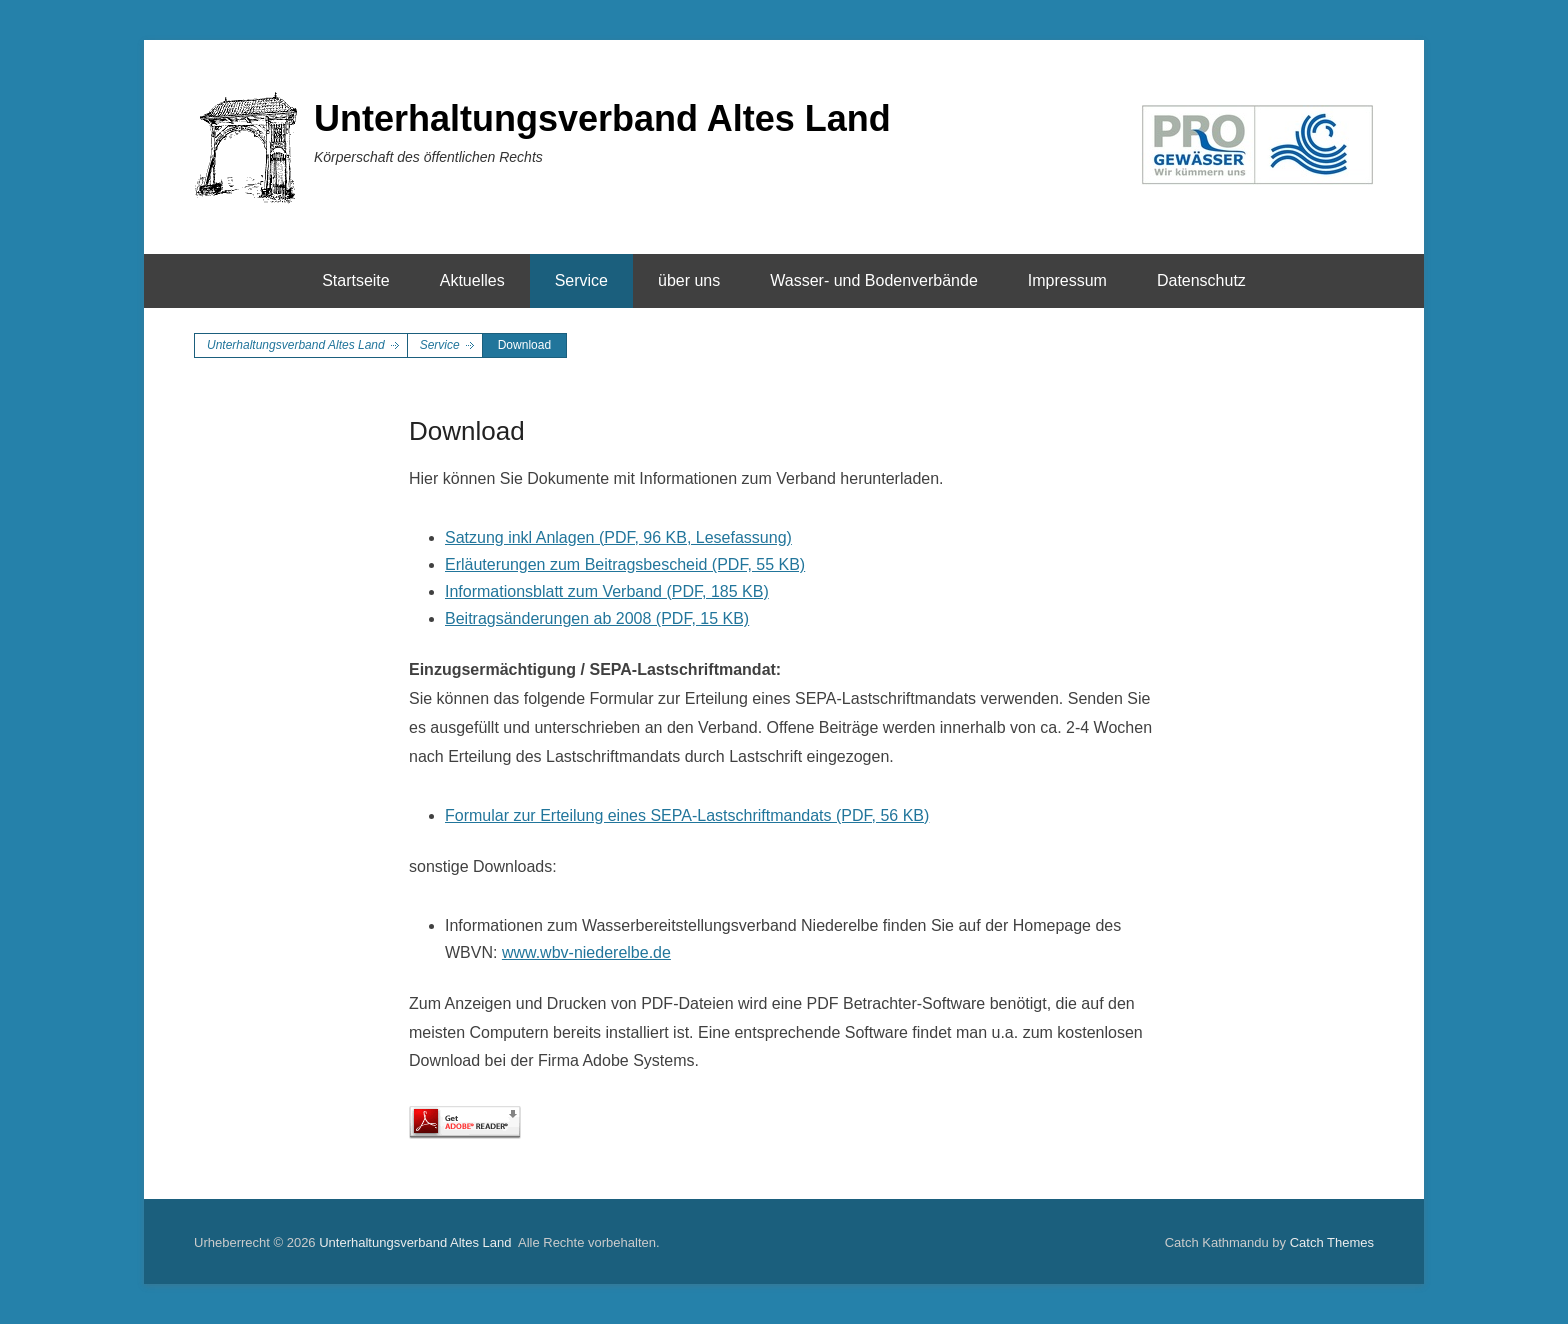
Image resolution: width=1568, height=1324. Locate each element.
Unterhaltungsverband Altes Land (602, 118)
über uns (689, 280)
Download (467, 431)
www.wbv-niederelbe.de (586, 952)
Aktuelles (472, 280)
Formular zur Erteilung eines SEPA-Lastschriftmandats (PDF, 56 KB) (687, 815)
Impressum (1067, 280)
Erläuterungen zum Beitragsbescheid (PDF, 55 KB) (625, 564)
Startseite (356, 280)
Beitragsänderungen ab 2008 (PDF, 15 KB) (597, 618)
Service (581, 280)
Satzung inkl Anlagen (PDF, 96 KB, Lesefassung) (618, 537)
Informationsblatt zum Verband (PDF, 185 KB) (607, 591)
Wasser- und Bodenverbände (874, 280)
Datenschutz (1201, 280)
